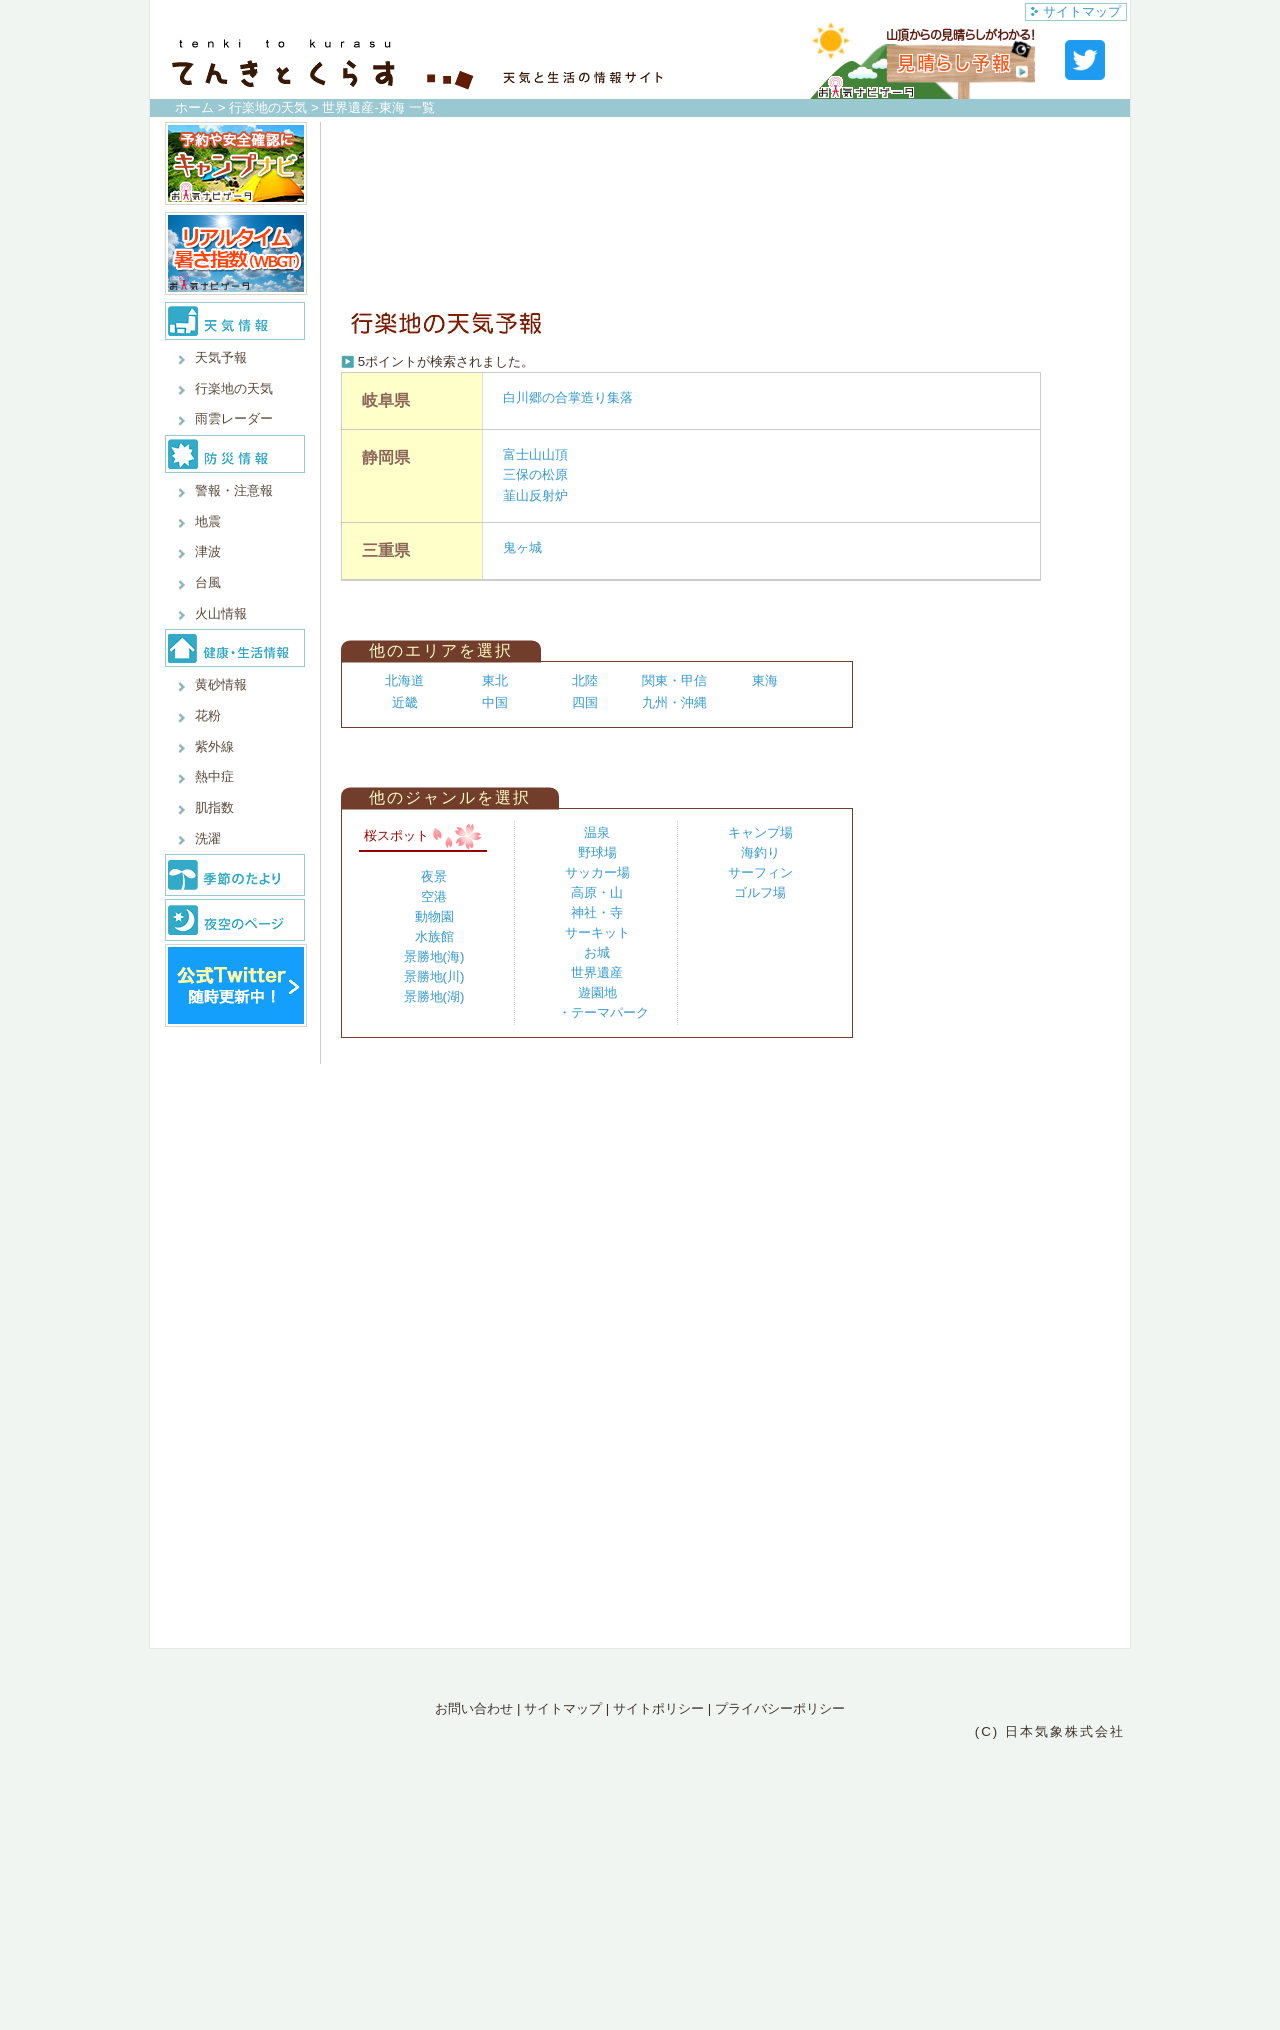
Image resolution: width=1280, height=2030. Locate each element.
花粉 (208, 715)
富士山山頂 (535, 454)
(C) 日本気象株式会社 (1050, 1731)
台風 (208, 582)
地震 (208, 521)
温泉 (597, 832)
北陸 (585, 680)
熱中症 (214, 776)
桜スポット (423, 835)
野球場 (597, 852)
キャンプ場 (760, 832)
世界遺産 (597, 972)
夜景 (434, 876)
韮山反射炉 (535, 495)
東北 (495, 680)
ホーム (194, 107)
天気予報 (221, 357)
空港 (434, 896)
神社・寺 (597, 912)
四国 (585, 702)
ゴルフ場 (760, 892)
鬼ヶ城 (522, 547)
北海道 (404, 680)
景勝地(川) (434, 976)
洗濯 (208, 838)
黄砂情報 (221, 684)
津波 (208, 551)
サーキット (597, 932)
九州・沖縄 (674, 702)
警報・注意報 (234, 490)
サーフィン (760, 872)
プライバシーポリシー (780, 1708)
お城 (597, 952)
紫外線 (214, 746)
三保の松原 (535, 474)
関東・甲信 (674, 680)
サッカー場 (597, 872)
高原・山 (597, 892)
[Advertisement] (721, 212)
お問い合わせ (474, 1708)
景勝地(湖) (434, 996)
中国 (495, 702)
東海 (765, 680)
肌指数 (214, 807)
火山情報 (221, 613)
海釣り (760, 852)
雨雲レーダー (234, 418)
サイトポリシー (658, 1708)
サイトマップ (1076, 11)
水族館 (434, 936)
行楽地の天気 (268, 107)
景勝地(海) (434, 956)
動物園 (434, 916)
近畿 (405, 702)
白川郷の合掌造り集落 (568, 397)
